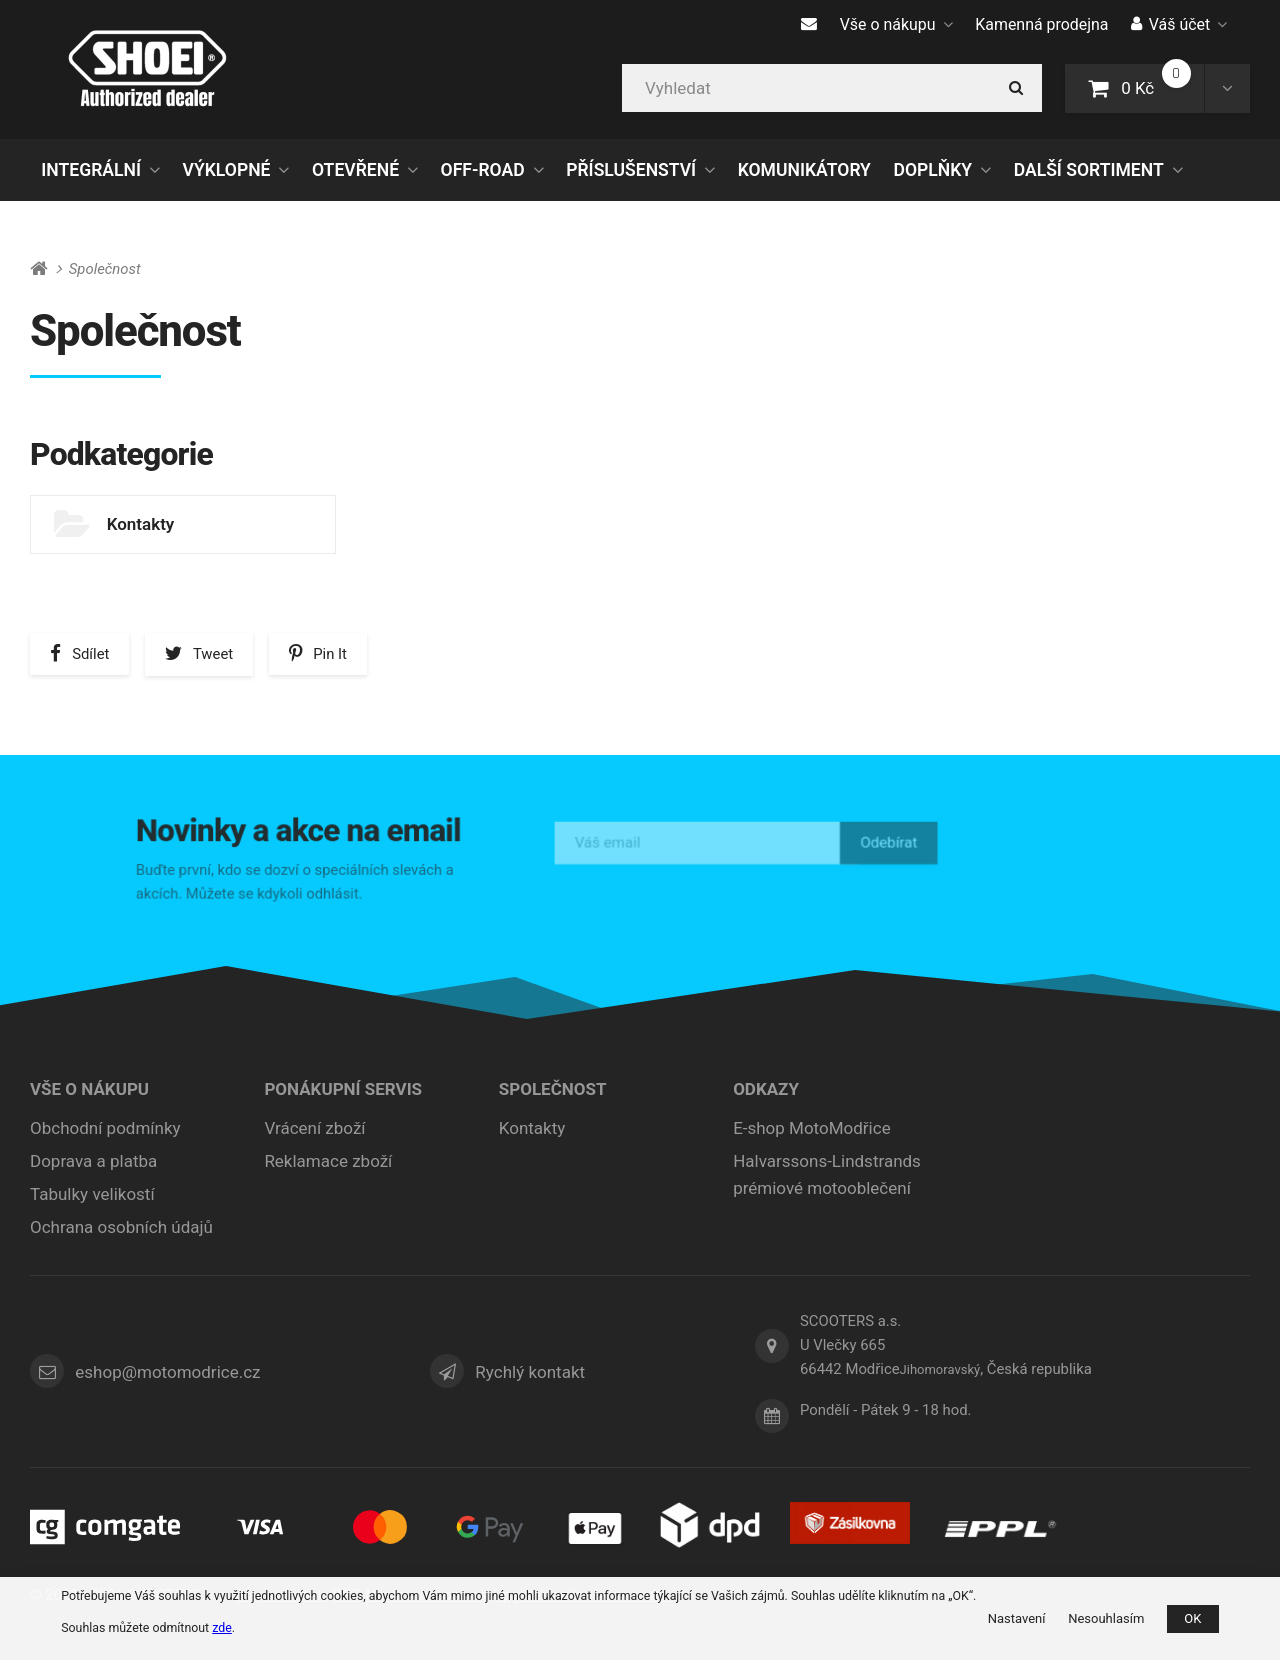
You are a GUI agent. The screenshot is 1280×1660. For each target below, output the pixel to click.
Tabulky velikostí (92, 1194)
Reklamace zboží (328, 1161)
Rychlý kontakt (530, 1372)
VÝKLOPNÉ (227, 170)
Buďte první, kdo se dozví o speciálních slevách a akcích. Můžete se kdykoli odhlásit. (298, 878)
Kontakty (141, 524)
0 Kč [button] (1146, 87)
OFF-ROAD (483, 170)
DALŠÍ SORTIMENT (1089, 170)
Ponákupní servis (343, 1089)
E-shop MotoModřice (812, 1128)
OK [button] (1192, 1618)
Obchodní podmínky (105, 1128)
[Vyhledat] (832, 88)
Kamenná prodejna (1041, 24)
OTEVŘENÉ (355, 170)
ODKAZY (766, 1089)
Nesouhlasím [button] (1106, 1618)
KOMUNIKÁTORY (804, 170)
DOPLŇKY (933, 170)
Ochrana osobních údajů (121, 1227)
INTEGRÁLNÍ (91, 170)
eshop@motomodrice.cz (167, 1372)
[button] (1227, 88)
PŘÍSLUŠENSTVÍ (631, 170)
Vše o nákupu (896, 24)
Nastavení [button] (1017, 1618)
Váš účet (1179, 24)
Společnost (553, 1089)
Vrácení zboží (314, 1128)
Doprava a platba (93, 1161)
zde (222, 1628)
